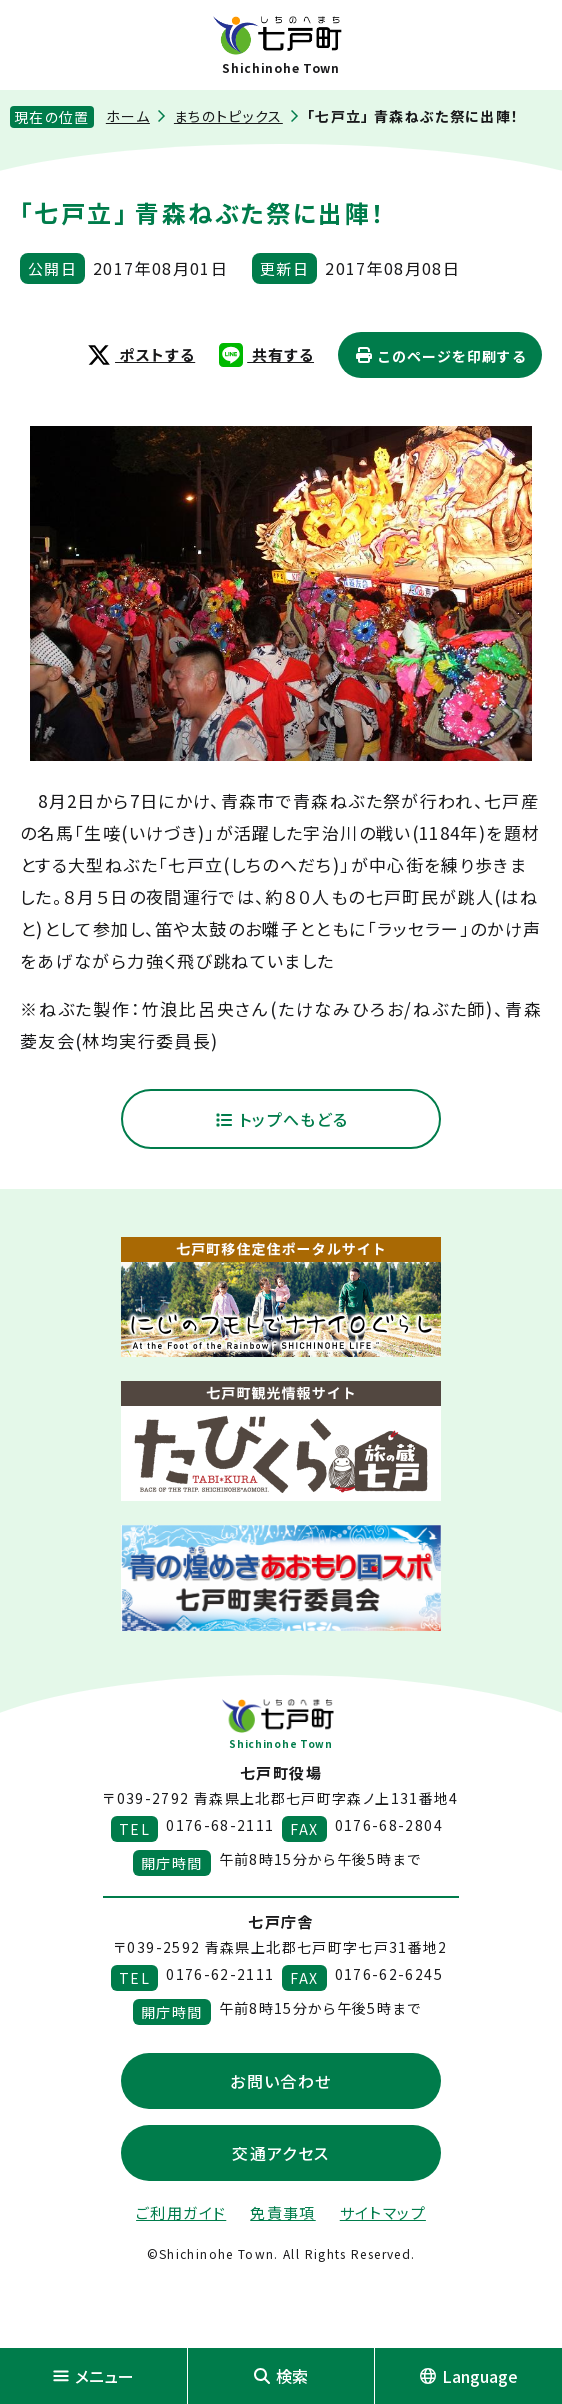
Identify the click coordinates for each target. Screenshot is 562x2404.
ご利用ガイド (181, 2212)
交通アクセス (280, 2153)
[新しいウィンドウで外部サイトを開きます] (281, 1297)
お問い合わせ (280, 2081)
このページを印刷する (440, 356)
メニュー (93, 2376)
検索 (281, 2376)
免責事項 (282, 2212)
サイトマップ (383, 2212)
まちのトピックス (228, 116)
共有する (266, 354)
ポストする (141, 354)
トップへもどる (281, 1119)
